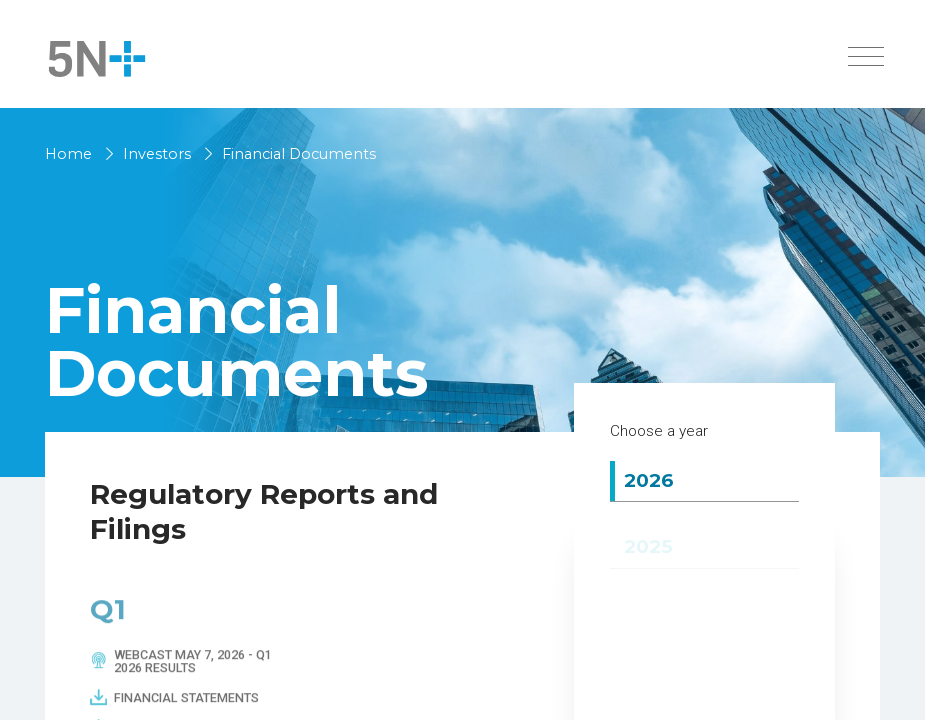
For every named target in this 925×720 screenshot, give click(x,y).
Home (68, 154)
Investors (157, 154)
